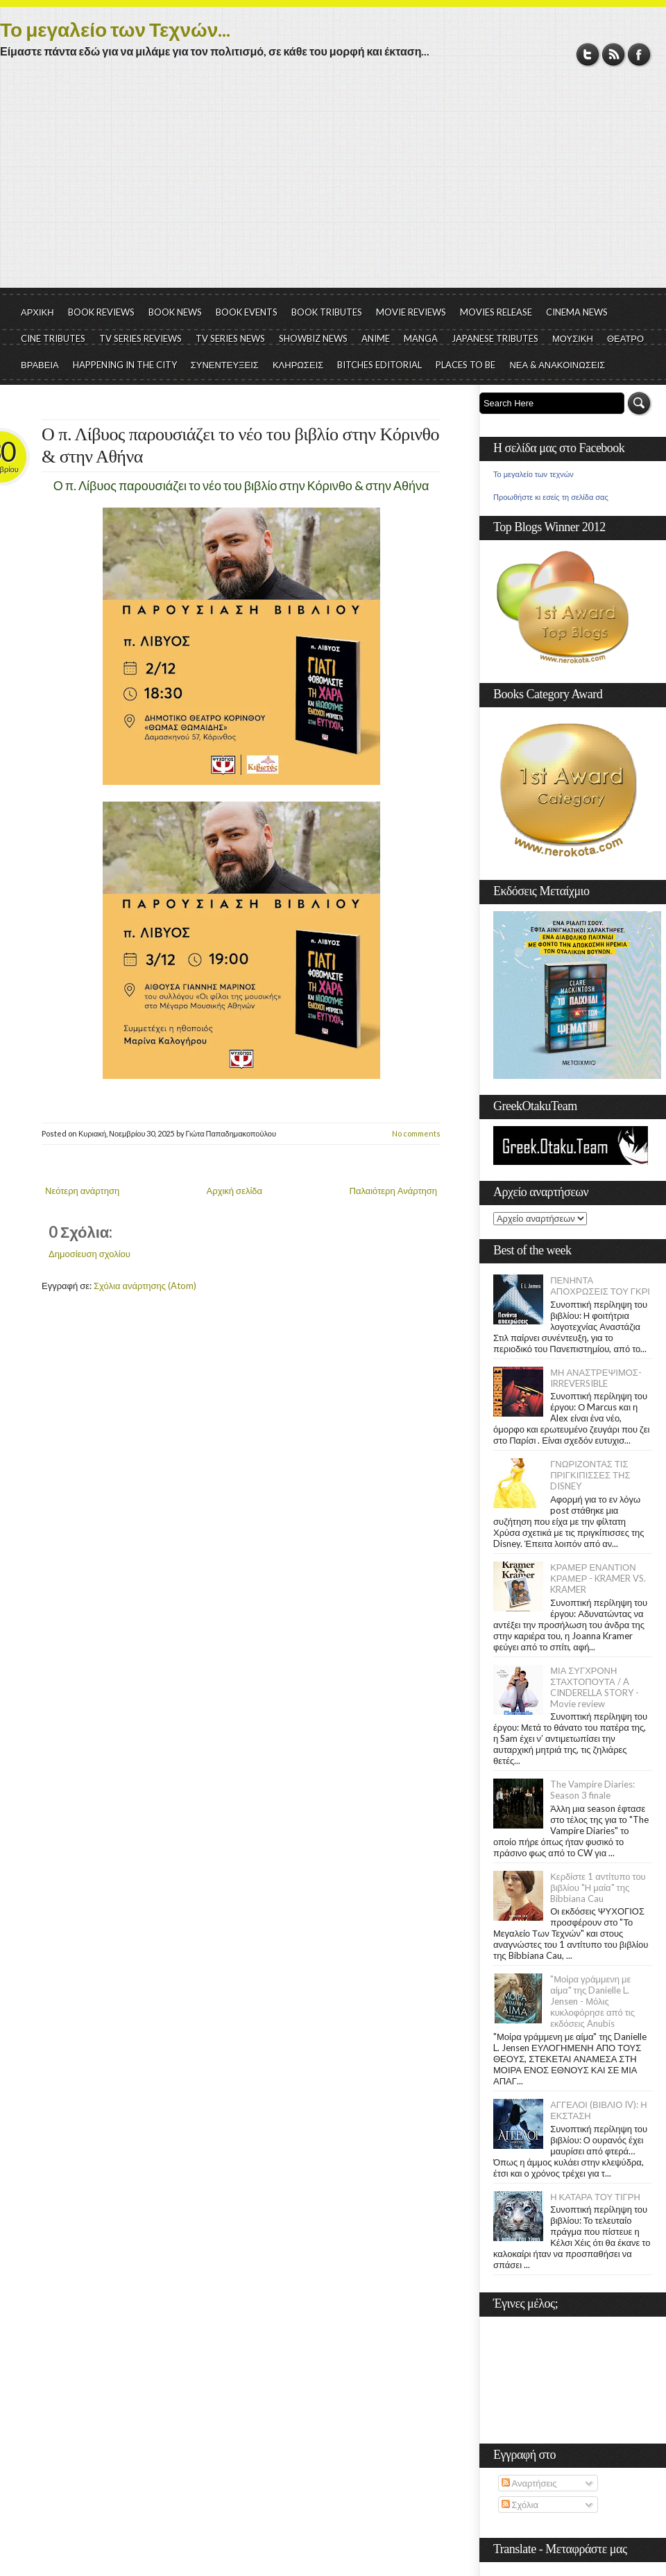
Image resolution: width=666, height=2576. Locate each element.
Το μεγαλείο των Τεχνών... (115, 29)
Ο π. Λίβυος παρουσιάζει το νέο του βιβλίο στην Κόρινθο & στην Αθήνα (240, 445)
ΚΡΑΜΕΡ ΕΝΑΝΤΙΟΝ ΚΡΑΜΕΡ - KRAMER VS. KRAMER (598, 1578)
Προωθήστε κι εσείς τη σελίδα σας (550, 497)
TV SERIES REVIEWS (140, 338)
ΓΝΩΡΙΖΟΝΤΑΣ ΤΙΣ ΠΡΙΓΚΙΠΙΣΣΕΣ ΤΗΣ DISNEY (590, 1475)
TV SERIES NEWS (230, 338)
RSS (613, 54)
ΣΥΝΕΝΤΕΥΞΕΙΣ (225, 364)
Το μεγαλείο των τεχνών (533, 474)
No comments (416, 1133)
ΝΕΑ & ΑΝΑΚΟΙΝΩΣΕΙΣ (557, 364)
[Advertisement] (333, 184)
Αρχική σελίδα (234, 1190)
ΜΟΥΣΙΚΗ (572, 338)
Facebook (639, 54)
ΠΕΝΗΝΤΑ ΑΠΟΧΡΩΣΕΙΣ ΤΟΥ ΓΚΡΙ (600, 1285)
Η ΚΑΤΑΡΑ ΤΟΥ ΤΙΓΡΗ (595, 2196)
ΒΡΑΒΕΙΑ (40, 364)
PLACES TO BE (465, 364)
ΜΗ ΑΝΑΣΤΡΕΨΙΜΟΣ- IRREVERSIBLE (596, 1378)
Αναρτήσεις (529, 2483)
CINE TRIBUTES (53, 338)
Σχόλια (520, 2504)
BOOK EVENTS (247, 312)
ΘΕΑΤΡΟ (625, 338)
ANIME (375, 338)
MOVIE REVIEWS (411, 312)
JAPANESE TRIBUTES (495, 338)
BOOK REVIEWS (101, 312)
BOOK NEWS (175, 312)
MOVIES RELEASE (496, 312)
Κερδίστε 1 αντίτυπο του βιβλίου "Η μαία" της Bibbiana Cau (598, 1887)
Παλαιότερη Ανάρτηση (394, 1190)
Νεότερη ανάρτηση (82, 1190)
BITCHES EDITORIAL (379, 364)
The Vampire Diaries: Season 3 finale (592, 1790)
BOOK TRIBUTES (326, 312)
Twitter (588, 54)
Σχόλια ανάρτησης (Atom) (145, 1285)
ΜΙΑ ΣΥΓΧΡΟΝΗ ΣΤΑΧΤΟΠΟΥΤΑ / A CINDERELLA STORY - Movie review (594, 1687)
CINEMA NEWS (577, 312)
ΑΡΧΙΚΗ (37, 312)
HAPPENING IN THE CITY (125, 364)
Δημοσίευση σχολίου (89, 1253)
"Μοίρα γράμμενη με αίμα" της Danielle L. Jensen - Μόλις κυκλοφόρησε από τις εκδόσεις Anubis (592, 2001)
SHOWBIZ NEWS (313, 338)
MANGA (421, 338)
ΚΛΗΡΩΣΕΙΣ (298, 364)
